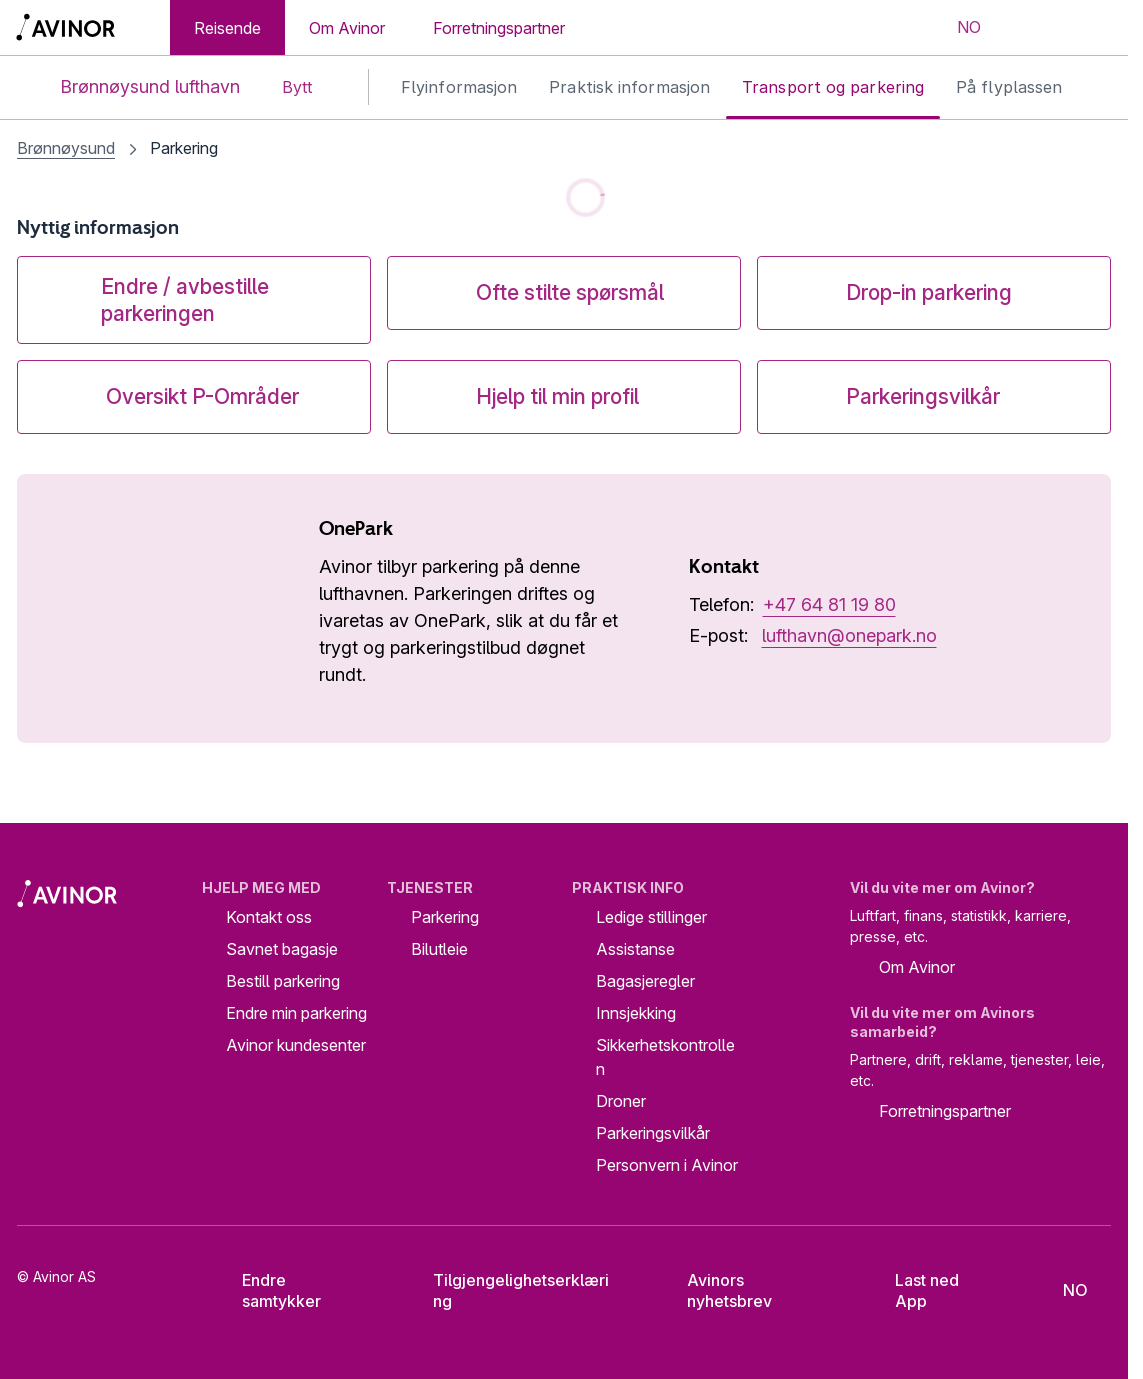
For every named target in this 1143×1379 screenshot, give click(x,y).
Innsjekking (636, 1013)
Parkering (445, 917)
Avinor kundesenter (296, 1045)
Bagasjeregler (645, 981)
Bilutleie (439, 949)
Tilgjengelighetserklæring (506, 1290)
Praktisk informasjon (629, 87)
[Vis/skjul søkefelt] (1029, 28)
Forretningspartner (499, 28)
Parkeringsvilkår (653, 1133)
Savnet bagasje (282, 949)
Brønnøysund (66, 148)
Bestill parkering (283, 981)
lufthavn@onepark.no (849, 635)
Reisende (227, 28)
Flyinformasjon (459, 87)
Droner (621, 1101)
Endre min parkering (296, 1013)
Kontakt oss (269, 917)
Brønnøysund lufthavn (133, 87)
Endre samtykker (269, 1290)
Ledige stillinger (651, 917)
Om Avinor (347, 28)
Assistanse (635, 949)
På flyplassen (1009, 87)
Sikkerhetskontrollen (665, 1057)
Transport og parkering (833, 87)
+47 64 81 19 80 (829, 604)
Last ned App (912, 1290)
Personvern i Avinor (667, 1165)
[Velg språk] (956, 28)
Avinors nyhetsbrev (714, 1290)
